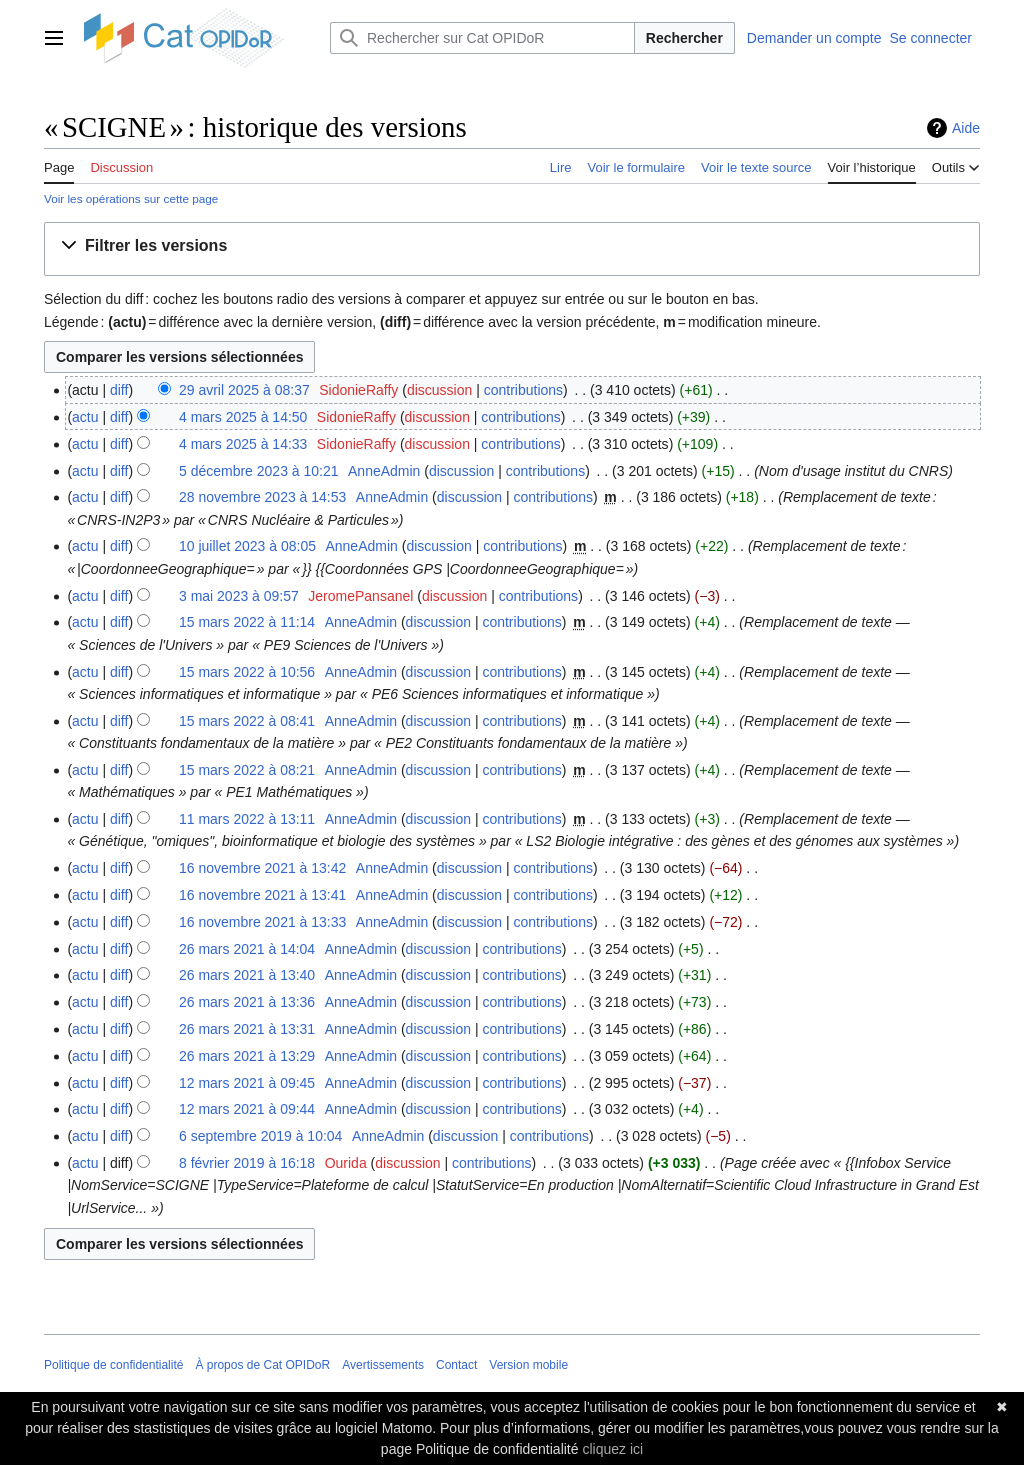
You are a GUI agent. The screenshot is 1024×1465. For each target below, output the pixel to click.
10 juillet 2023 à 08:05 (247, 546)
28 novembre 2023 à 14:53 (262, 497)
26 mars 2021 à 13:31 (247, 1029)
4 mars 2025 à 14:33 (243, 444)
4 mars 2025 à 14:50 (243, 417)
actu (85, 417)
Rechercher (684, 38)
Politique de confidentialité (113, 1365)
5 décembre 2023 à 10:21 (259, 471)
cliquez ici (612, 1449)
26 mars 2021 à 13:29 (247, 1056)
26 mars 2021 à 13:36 (247, 1002)
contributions (523, 390)
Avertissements (383, 1365)
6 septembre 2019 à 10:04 (260, 1136)
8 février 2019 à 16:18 (247, 1163)
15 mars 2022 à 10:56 (247, 672)
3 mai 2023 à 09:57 (239, 596)
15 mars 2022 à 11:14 (247, 622)
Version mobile (528, 1365)
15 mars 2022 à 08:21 (247, 770)
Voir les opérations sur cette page (131, 198)
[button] (148, 246)
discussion (439, 390)
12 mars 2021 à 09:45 (247, 1083)
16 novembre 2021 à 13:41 (262, 895)
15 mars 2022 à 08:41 (247, 721)
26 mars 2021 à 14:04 (247, 949)
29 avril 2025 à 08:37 (244, 390)
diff (119, 390)
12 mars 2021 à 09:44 (247, 1109)
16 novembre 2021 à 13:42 (262, 868)
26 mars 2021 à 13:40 (247, 975)
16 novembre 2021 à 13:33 (262, 922)
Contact (456, 1365)
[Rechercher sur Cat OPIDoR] (482, 38)
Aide (966, 128)
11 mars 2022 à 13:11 (247, 819)
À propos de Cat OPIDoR (262, 1365)
